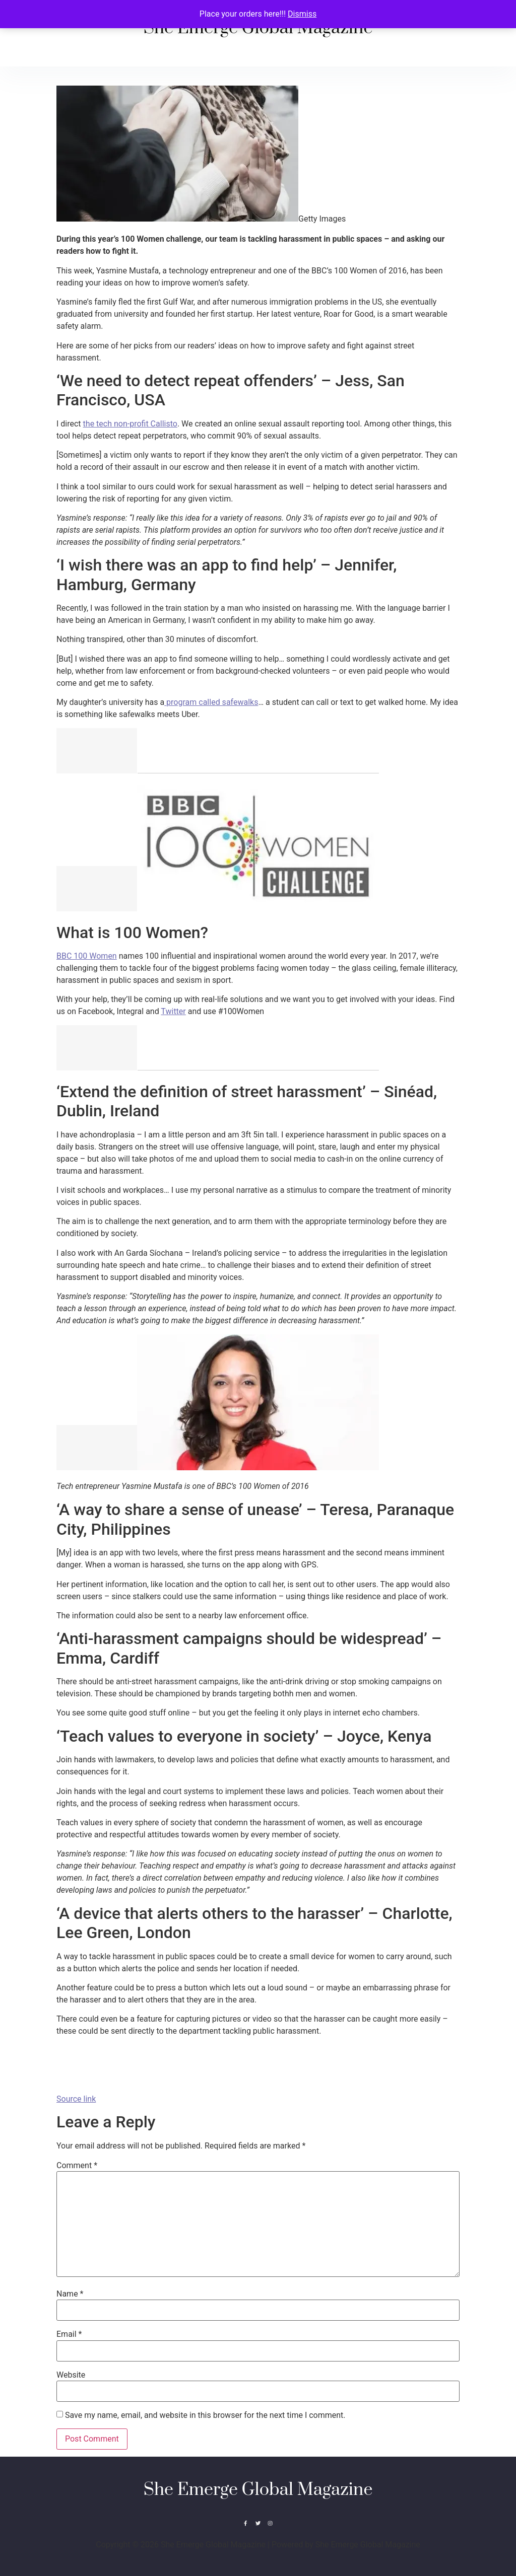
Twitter (173, 1011)
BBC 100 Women (86, 956)
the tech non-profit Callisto (130, 423)
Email (69, 2334)
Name (70, 2294)
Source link (76, 2099)
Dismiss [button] (302, 14)
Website (70, 2375)
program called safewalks (211, 702)
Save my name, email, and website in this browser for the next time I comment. (205, 2415)
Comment (76, 2166)
